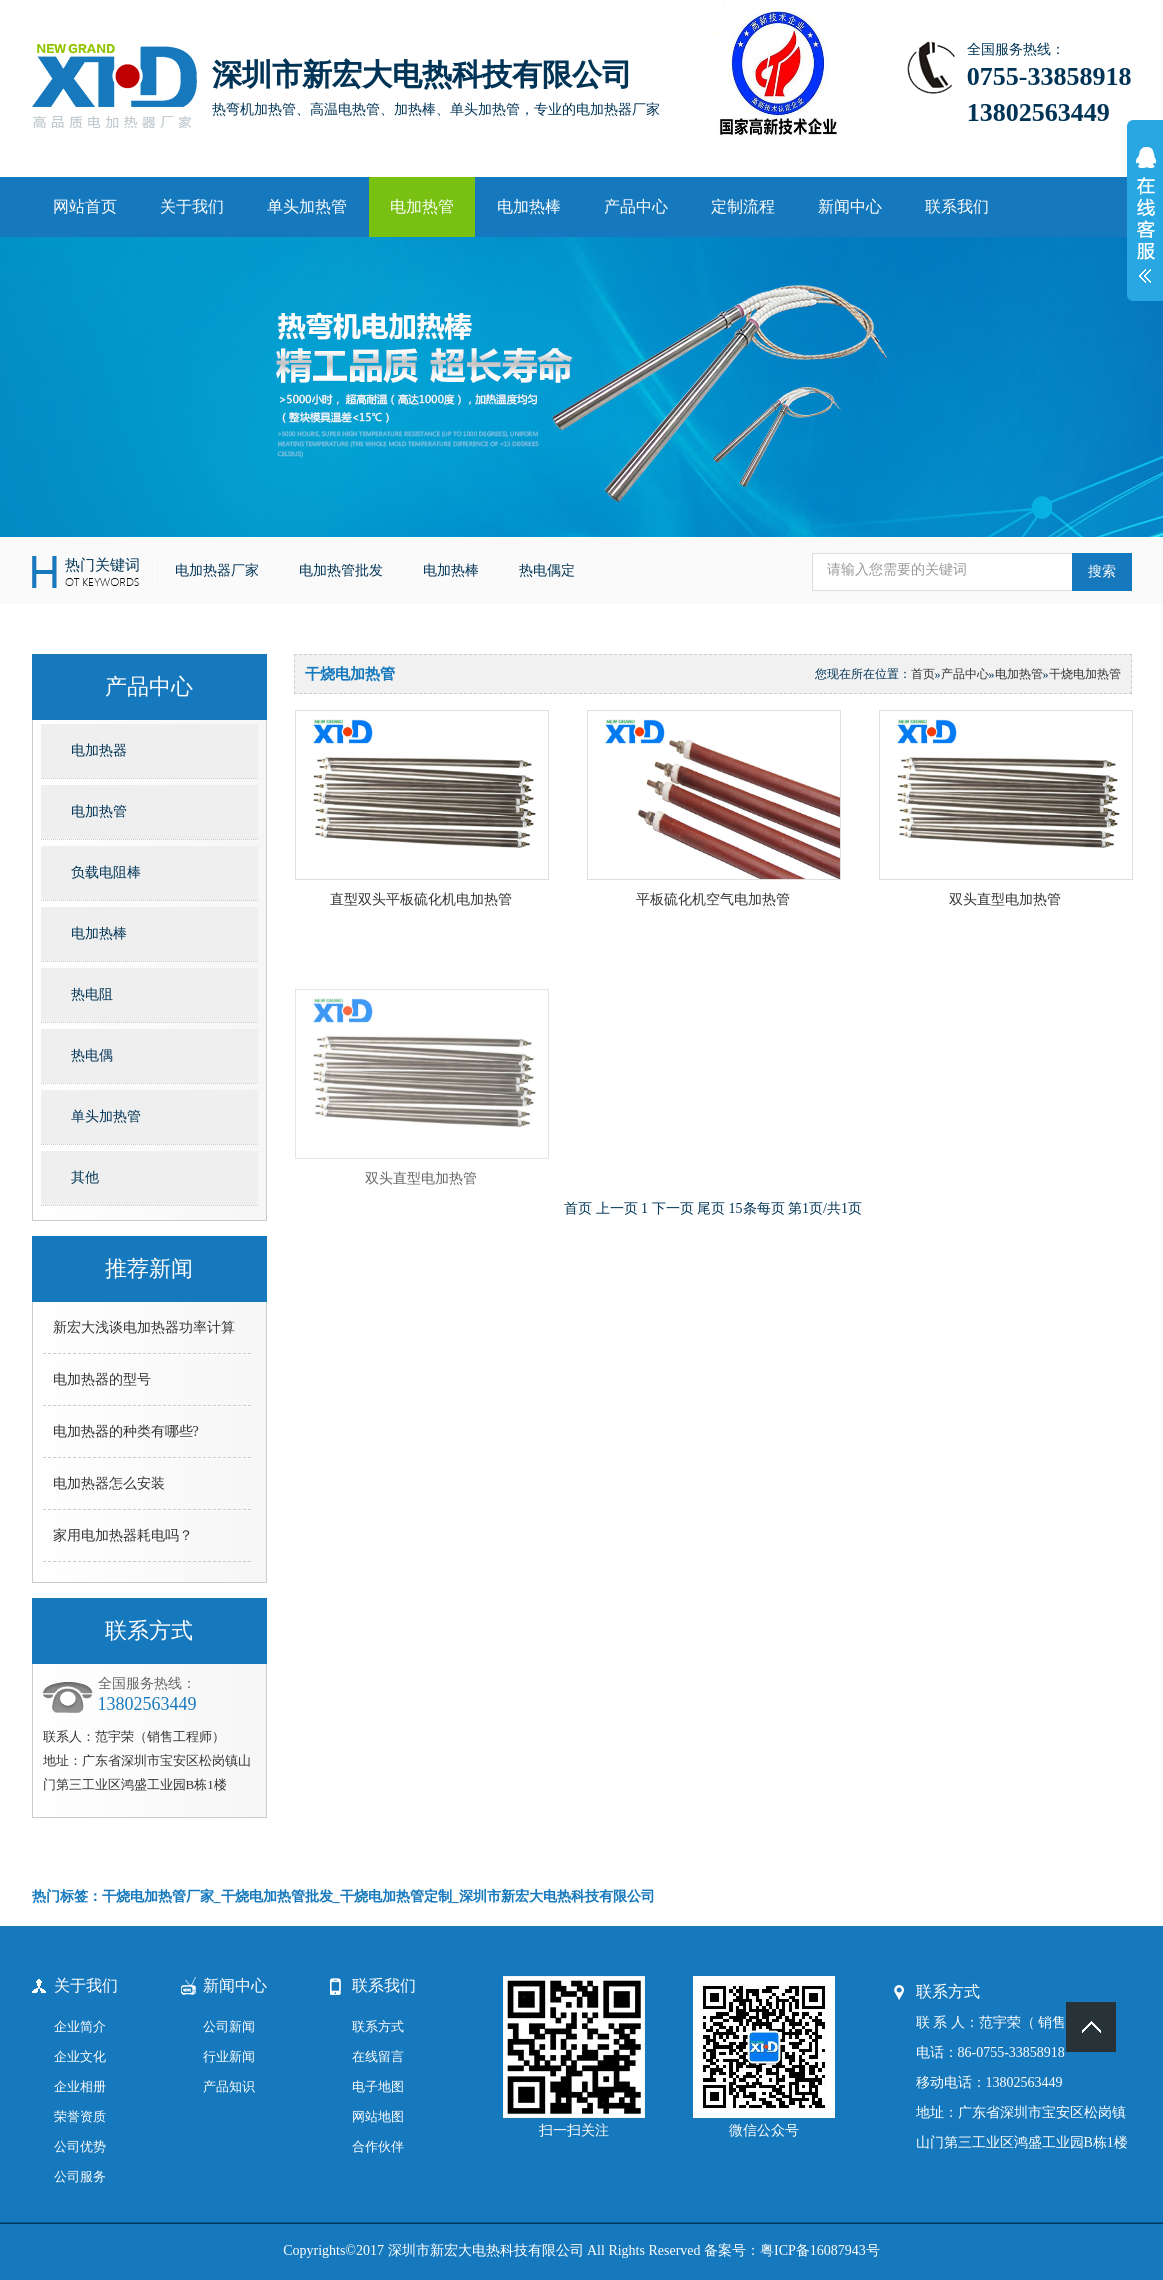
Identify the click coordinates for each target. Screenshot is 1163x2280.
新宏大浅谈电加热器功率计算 (144, 1327)
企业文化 (80, 2056)
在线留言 (378, 2056)
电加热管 (422, 206)
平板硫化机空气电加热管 (713, 899)
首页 (923, 674)
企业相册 (80, 2086)
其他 (85, 1177)
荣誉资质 (80, 2116)
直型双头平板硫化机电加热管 (421, 899)
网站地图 (378, 2116)
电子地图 (378, 2086)
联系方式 (378, 2026)
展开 (1145, 226)
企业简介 (80, 2026)
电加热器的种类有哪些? (126, 1431)
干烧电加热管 (1085, 674)
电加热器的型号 (102, 1379)
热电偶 (92, 1055)
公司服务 (80, 2176)
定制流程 (743, 206)
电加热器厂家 (217, 570)
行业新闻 (229, 2056)
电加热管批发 (341, 570)
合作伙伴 (378, 2146)
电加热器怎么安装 (109, 1483)
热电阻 (92, 994)
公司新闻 (229, 2026)
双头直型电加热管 (1005, 899)
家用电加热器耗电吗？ (123, 1535)
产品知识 (229, 2086)
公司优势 (80, 2146)
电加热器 (99, 750)
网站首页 (85, 206)
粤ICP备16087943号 (820, 2250)
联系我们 (957, 206)
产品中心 (636, 206)
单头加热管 (307, 206)
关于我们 (192, 206)
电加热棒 (529, 206)
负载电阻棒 (106, 872)
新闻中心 (850, 206)
